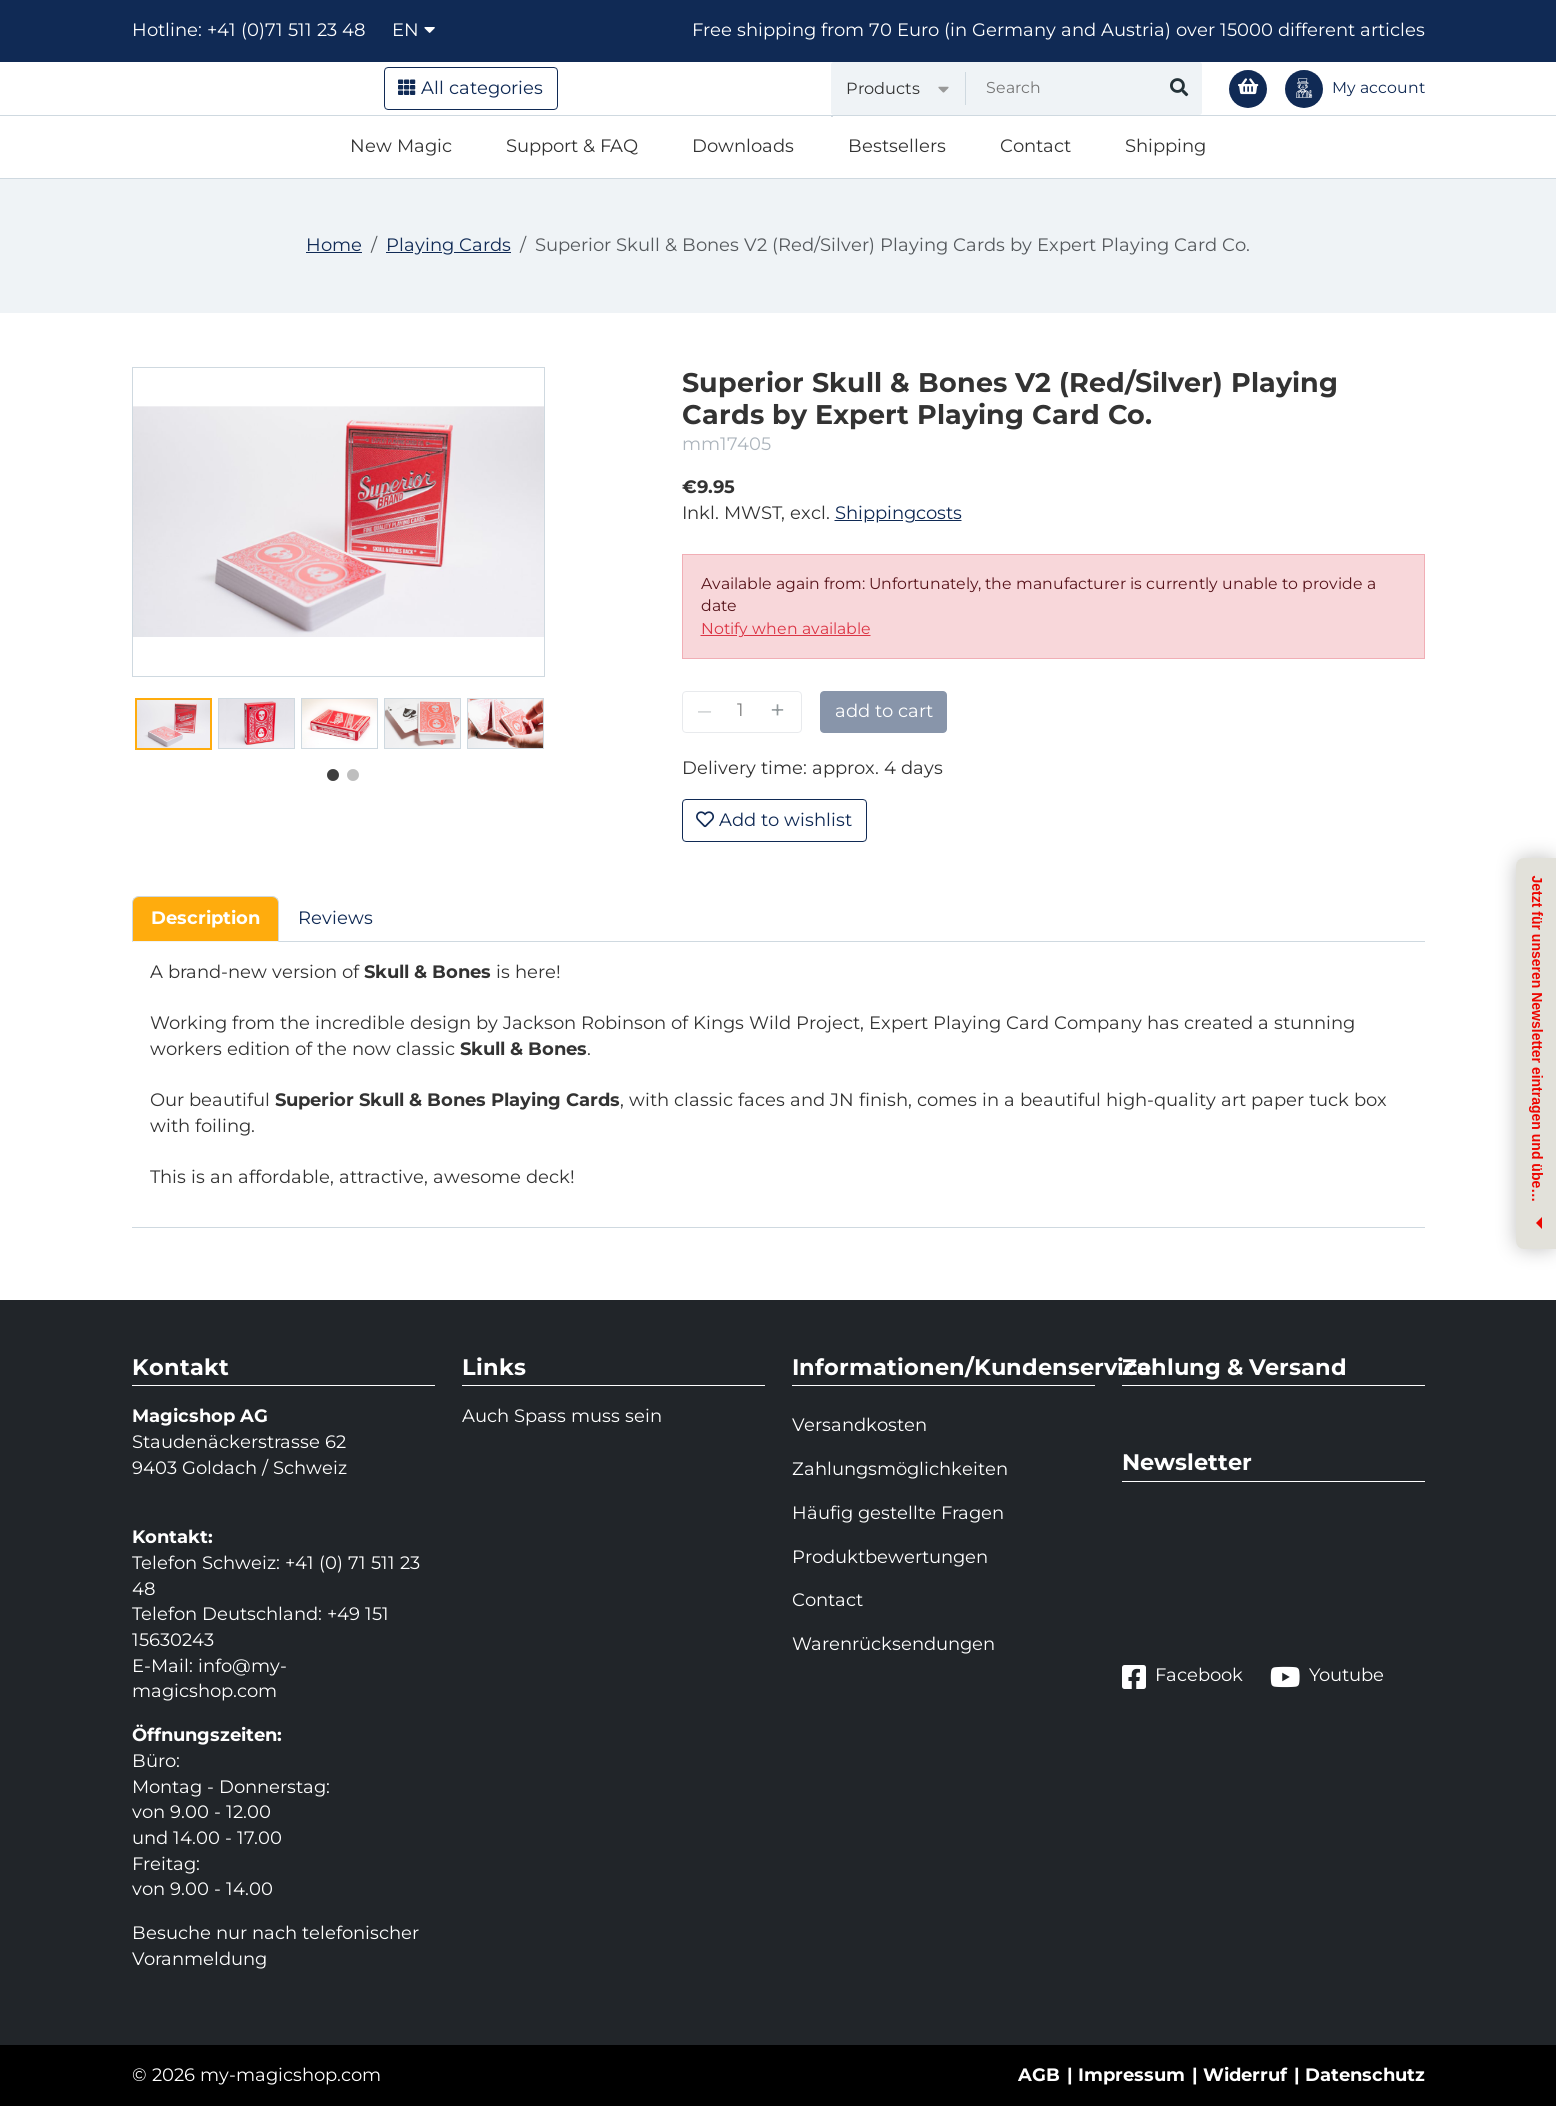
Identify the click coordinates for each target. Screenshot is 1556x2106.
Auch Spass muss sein (562, 1416)
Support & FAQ (572, 146)
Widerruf (1245, 2075)
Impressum (1131, 2075)
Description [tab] (205, 918)
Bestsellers (897, 146)
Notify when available (786, 628)
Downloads (743, 146)
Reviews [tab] (335, 918)
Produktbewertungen (890, 1557)
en (413, 30)
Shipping (1165, 146)
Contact (1035, 146)
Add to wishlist (774, 820)
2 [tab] (348, 771)
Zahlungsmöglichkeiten (900, 1469)
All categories (470, 88)
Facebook (1182, 1676)
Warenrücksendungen (893, 1644)
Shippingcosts (898, 513)
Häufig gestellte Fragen (898, 1513)
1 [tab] (328, 771)
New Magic (401, 146)
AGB (1039, 2075)
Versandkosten (859, 1425)
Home (334, 245)
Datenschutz (1365, 2075)
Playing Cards (448, 245)
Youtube (1327, 1676)
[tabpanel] (173, 724)
